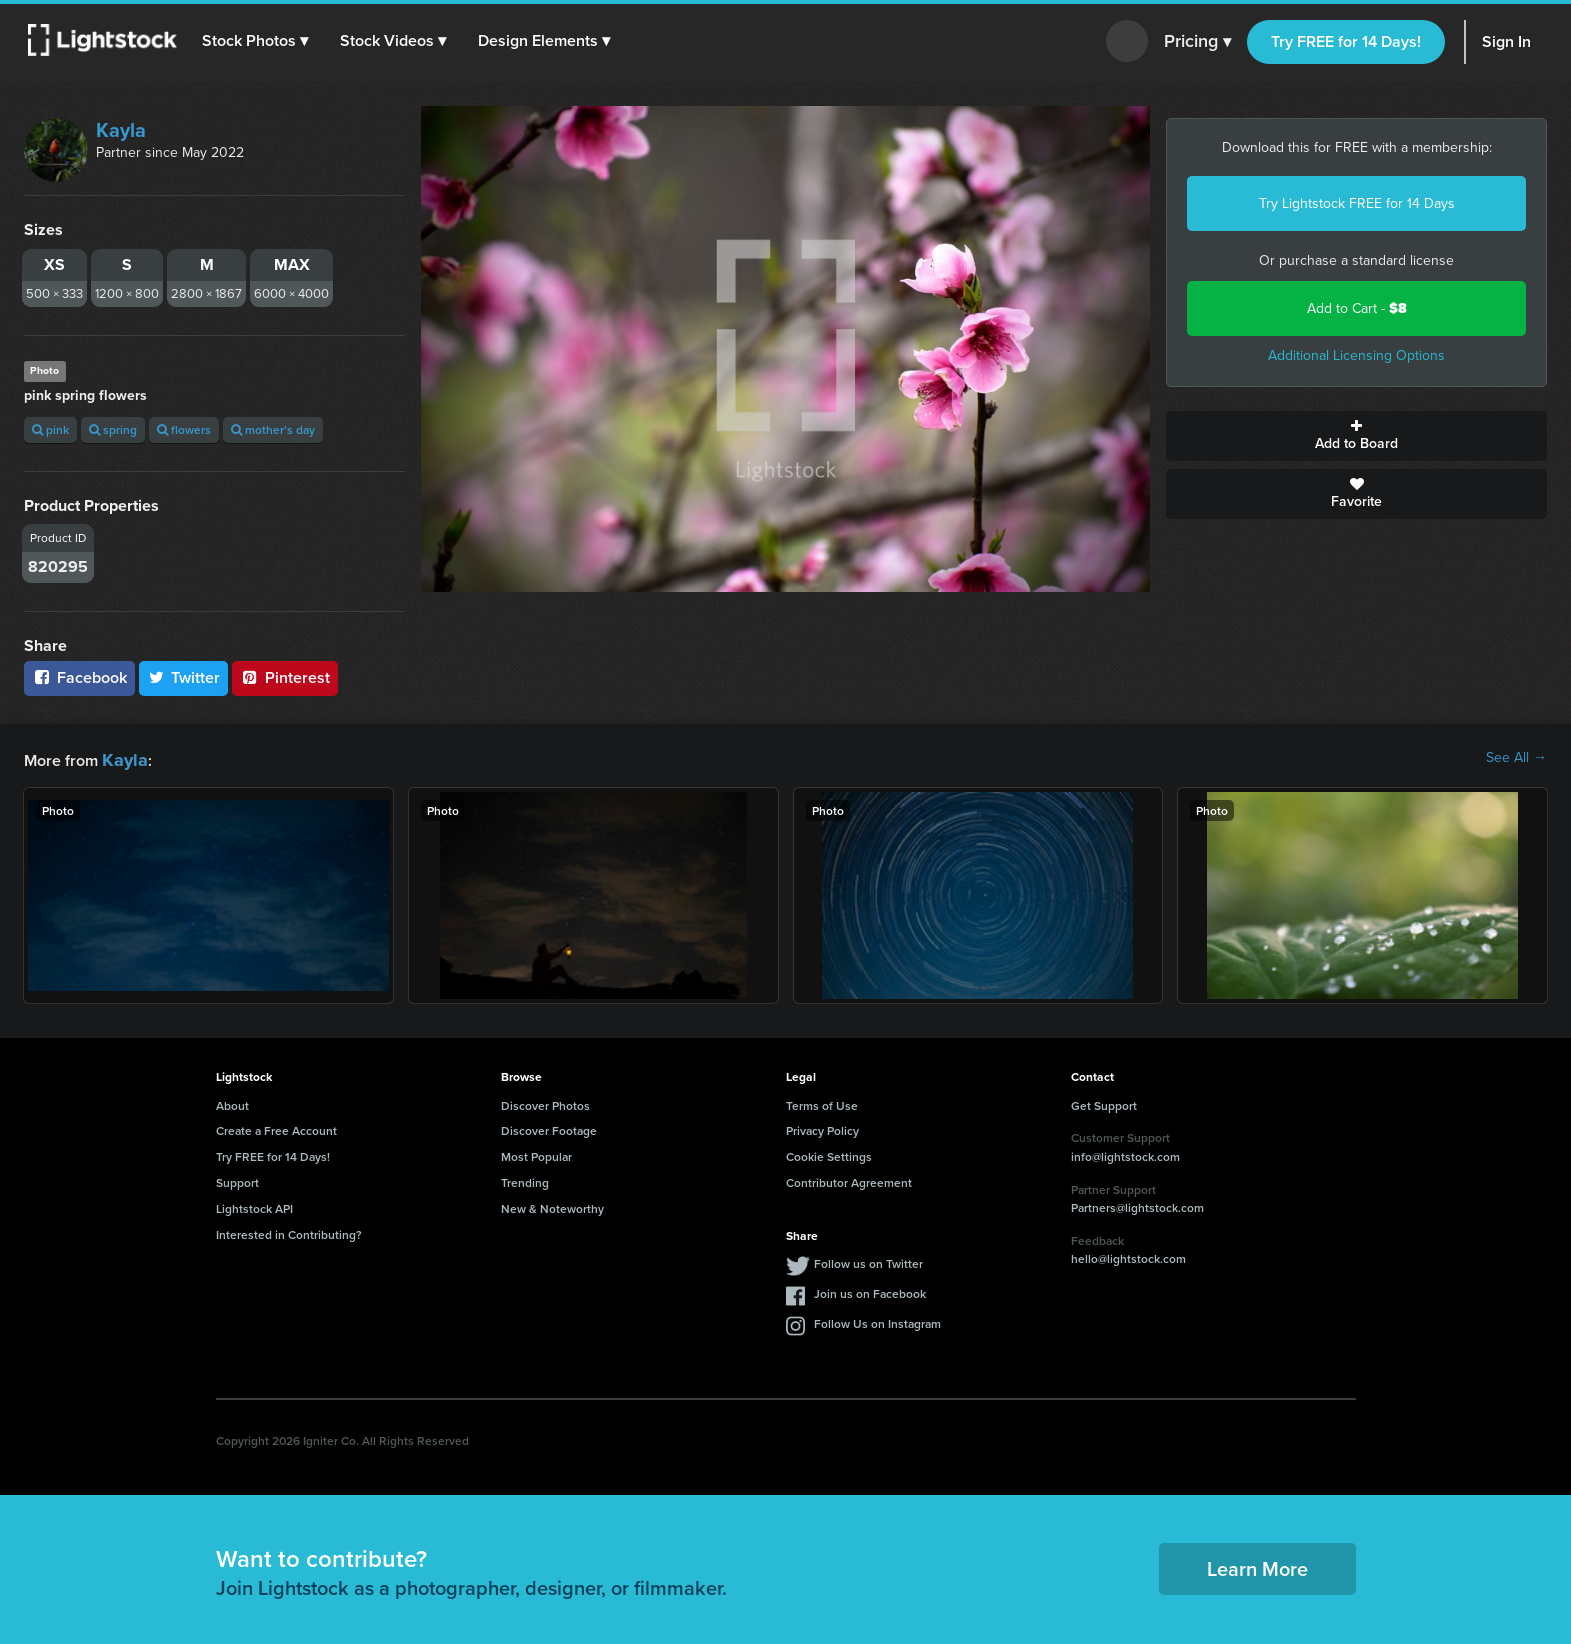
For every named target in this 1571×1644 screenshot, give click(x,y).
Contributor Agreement (849, 1179)
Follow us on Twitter (868, 1260)
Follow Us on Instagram (877, 1320)
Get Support (1104, 1102)
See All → (1516, 758)
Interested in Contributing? (289, 1231)
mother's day (273, 429)
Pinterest (285, 677)
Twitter (184, 677)
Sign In (1506, 41)
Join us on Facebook (870, 1290)
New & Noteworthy (552, 1205)
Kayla (121, 130)
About (232, 1102)
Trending (525, 1179)
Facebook (79, 677)
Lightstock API (254, 1205)
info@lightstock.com (1125, 1153)
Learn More (1257, 1565)
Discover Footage (549, 1127)
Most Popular (536, 1153)
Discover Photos (545, 1102)
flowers (184, 429)
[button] (259, 41)
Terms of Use (822, 1102)
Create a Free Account (276, 1127)
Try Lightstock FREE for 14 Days (1357, 203)
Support (237, 1179)
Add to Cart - (1357, 308)
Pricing (1197, 42)
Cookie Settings (829, 1153)
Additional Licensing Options (1356, 355)
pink (50, 429)
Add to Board (1356, 436)
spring (113, 429)
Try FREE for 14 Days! (1346, 41)
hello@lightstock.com (1128, 1255)
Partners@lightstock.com (1137, 1204)
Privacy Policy (822, 1127)
